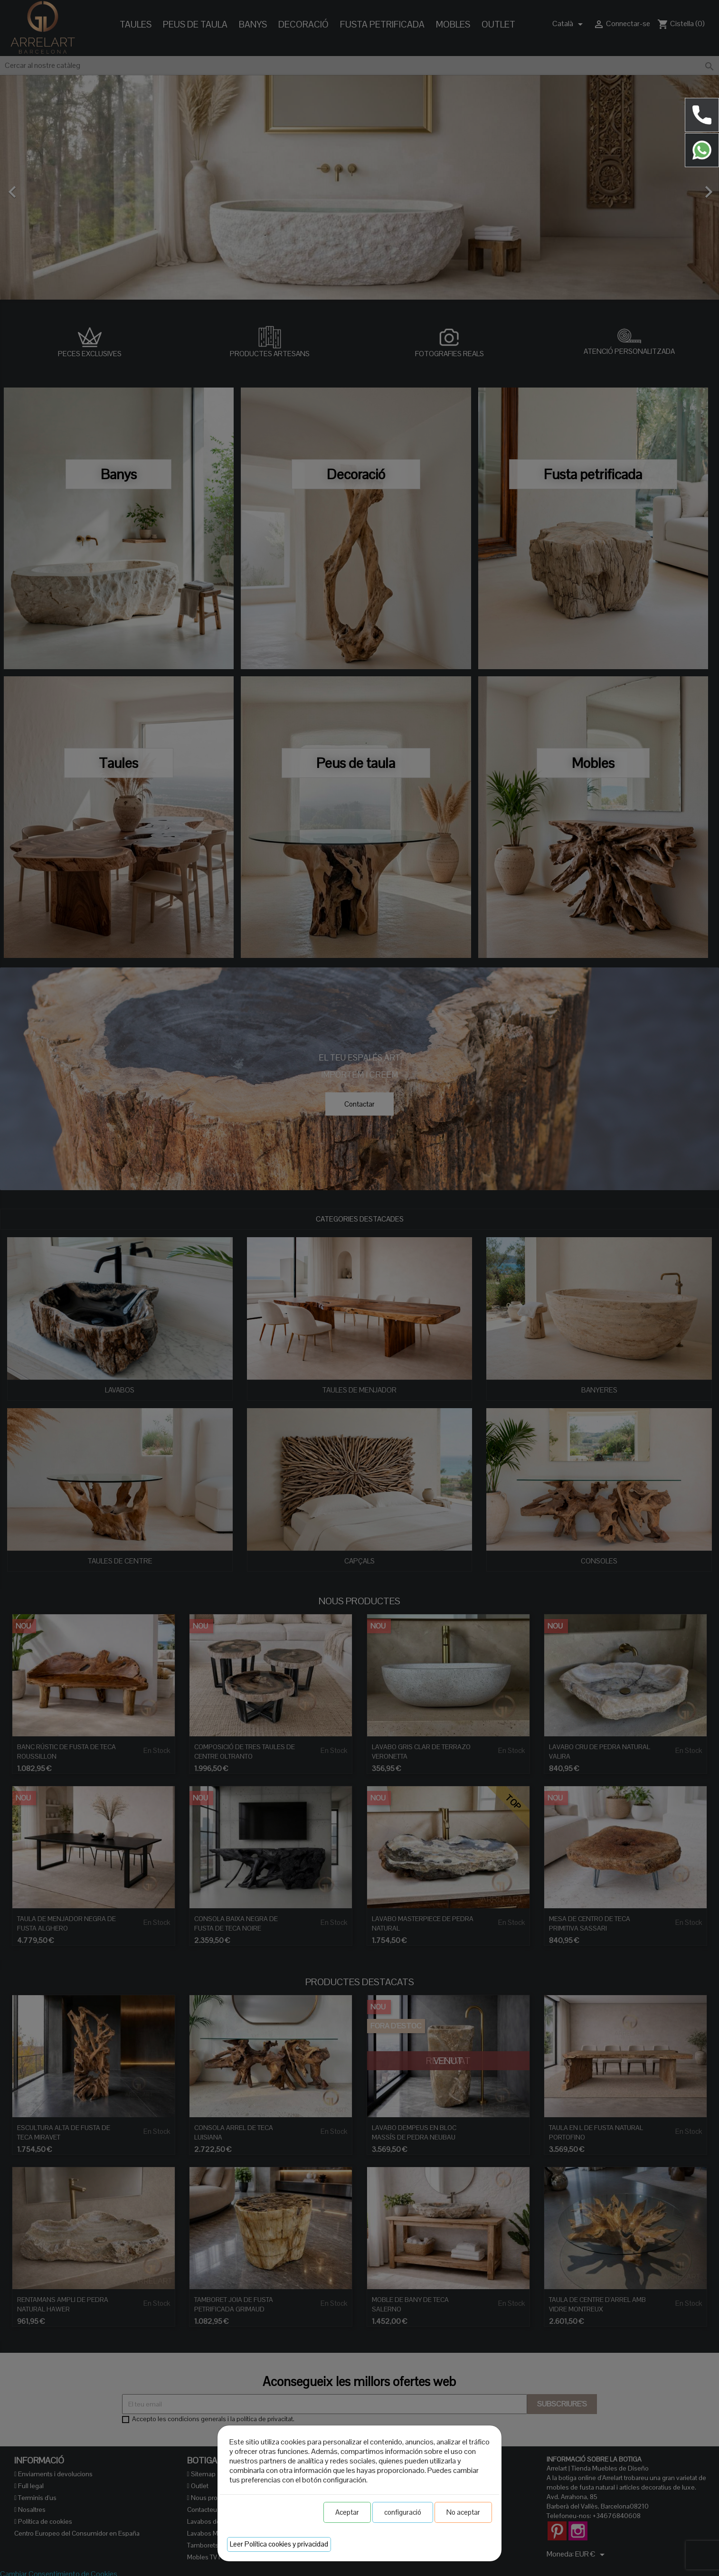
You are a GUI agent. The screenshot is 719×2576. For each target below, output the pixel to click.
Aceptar (347, 2512)
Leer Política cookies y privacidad (279, 2543)
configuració (402, 2512)
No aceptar (463, 2512)
